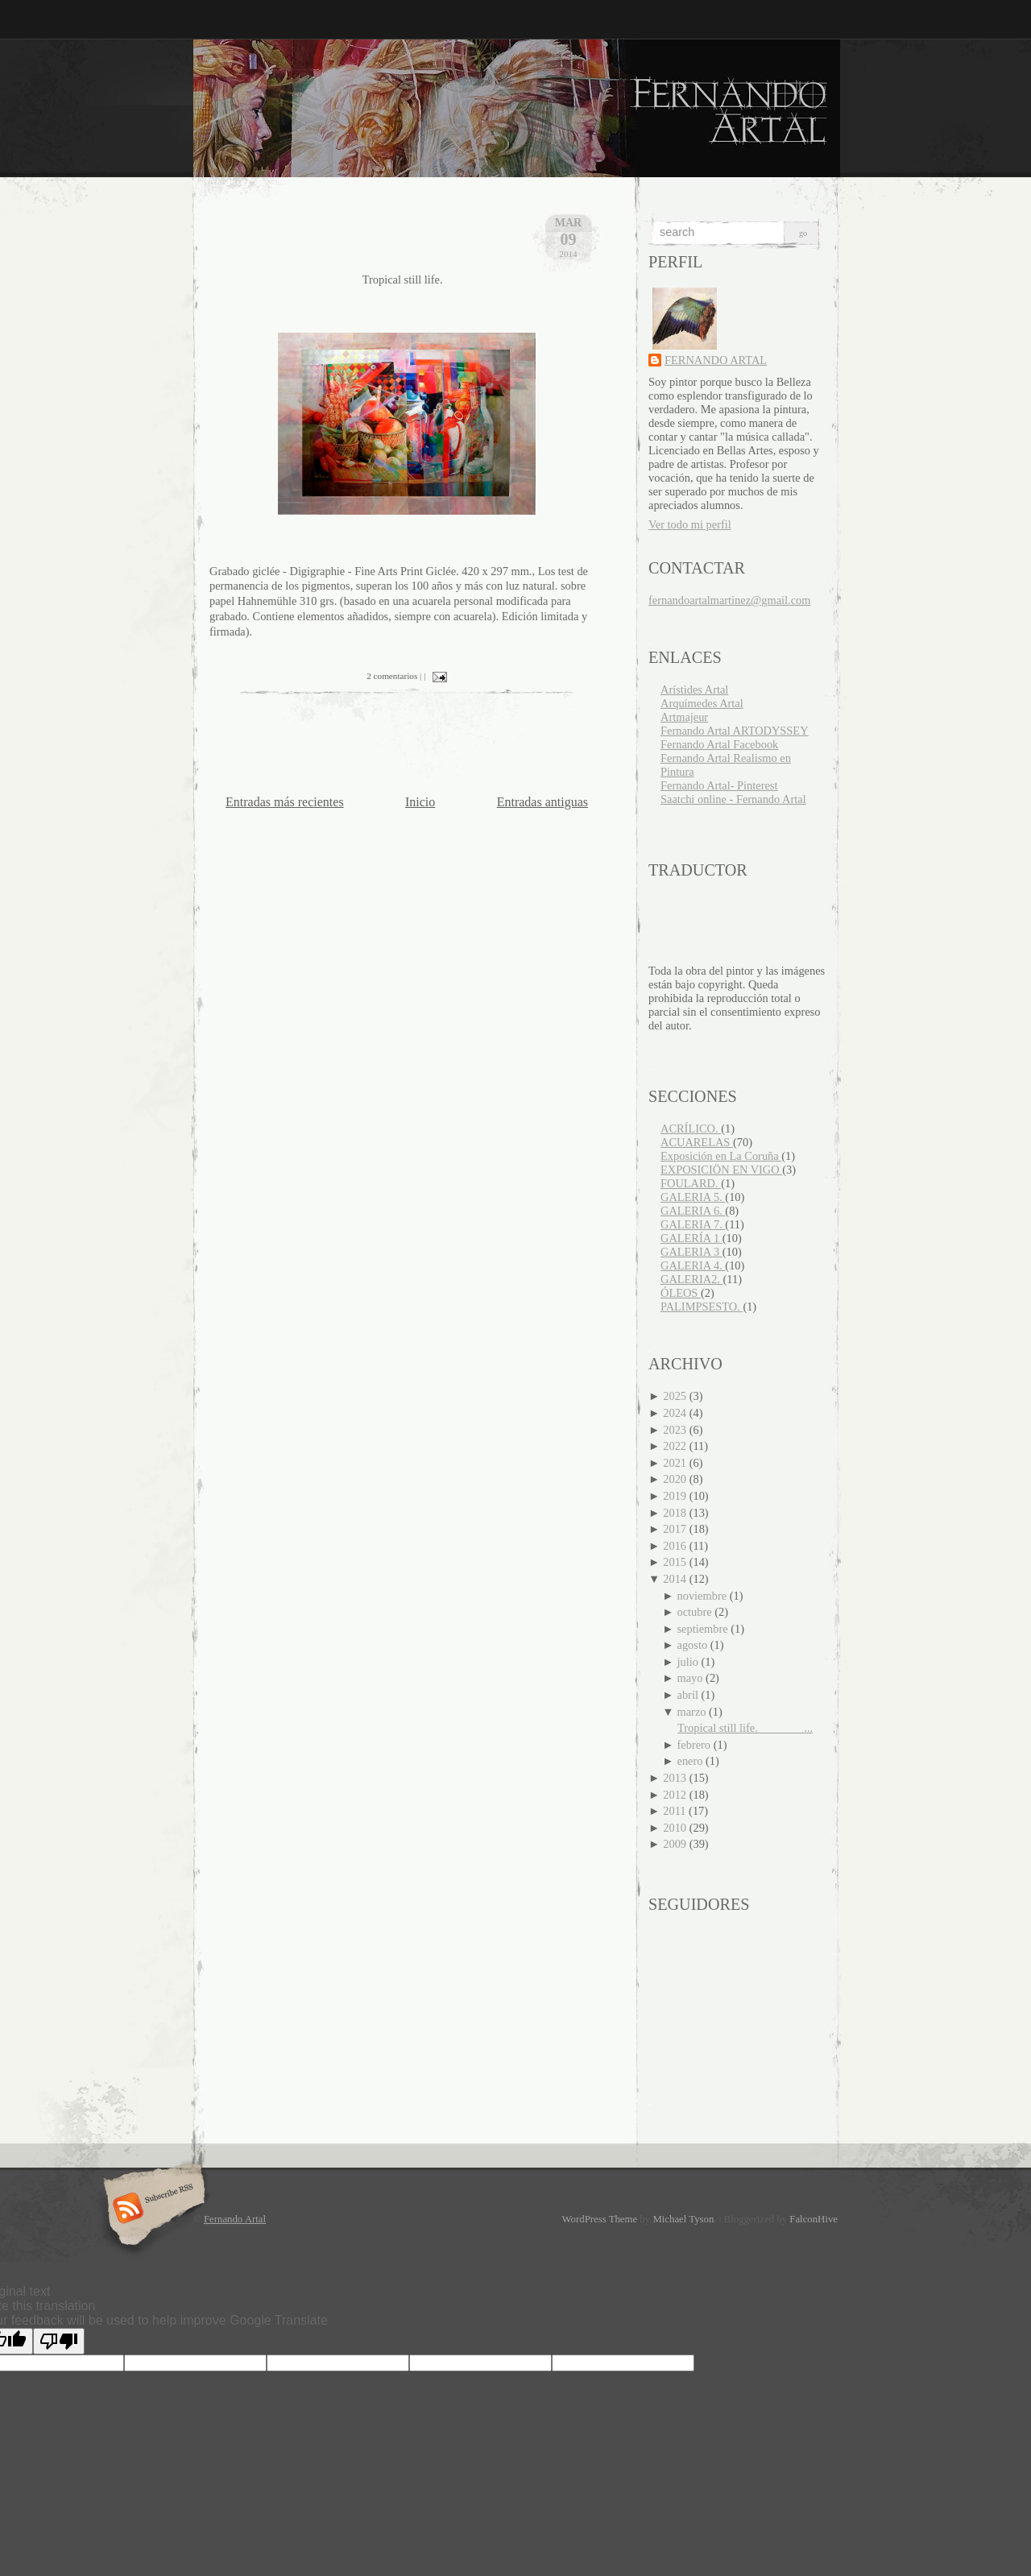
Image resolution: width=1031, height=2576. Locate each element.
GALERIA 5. (692, 1197)
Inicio (420, 802)
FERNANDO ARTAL (716, 360)
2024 (676, 1412)
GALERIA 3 (691, 1251)
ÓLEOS (680, 1292)
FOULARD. (690, 1183)
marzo (693, 1711)
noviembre (703, 1595)
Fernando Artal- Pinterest (718, 785)
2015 (676, 1561)
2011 (676, 1810)
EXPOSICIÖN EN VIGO (721, 1169)
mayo (691, 1677)
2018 (676, 1512)
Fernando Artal (235, 2219)
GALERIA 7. (692, 1224)
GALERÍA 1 (691, 1238)
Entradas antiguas (542, 802)
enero (691, 1760)
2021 (676, 1462)
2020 (676, 1478)
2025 (676, 1395)
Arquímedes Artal (701, 703)
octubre (696, 1611)
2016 (676, 1545)
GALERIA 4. (692, 1265)
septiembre (704, 1628)
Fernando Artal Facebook (719, 744)
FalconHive (813, 2219)
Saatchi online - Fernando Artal (733, 799)
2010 (676, 1827)
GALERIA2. (691, 1279)
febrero (695, 1744)
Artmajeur (684, 716)
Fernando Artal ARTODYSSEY (734, 730)
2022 (676, 1445)
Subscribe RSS (152, 2209)
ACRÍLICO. (690, 1128)
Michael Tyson (683, 2219)
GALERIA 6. (692, 1210)
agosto (693, 1644)
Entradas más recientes (285, 802)
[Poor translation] (59, 2341)
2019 (676, 1495)
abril (689, 1694)
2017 (676, 1528)
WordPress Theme (600, 2219)
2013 (676, 1777)
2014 (676, 1578)
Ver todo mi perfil (689, 524)
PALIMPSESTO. (701, 1306)
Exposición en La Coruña (720, 1155)
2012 (676, 1794)
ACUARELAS (696, 1142)
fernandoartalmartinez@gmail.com (729, 600)
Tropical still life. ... (745, 1727)
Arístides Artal (694, 689)
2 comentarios (391, 676)
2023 (676, 1429)
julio (689, 1661)
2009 (676, 1843)
